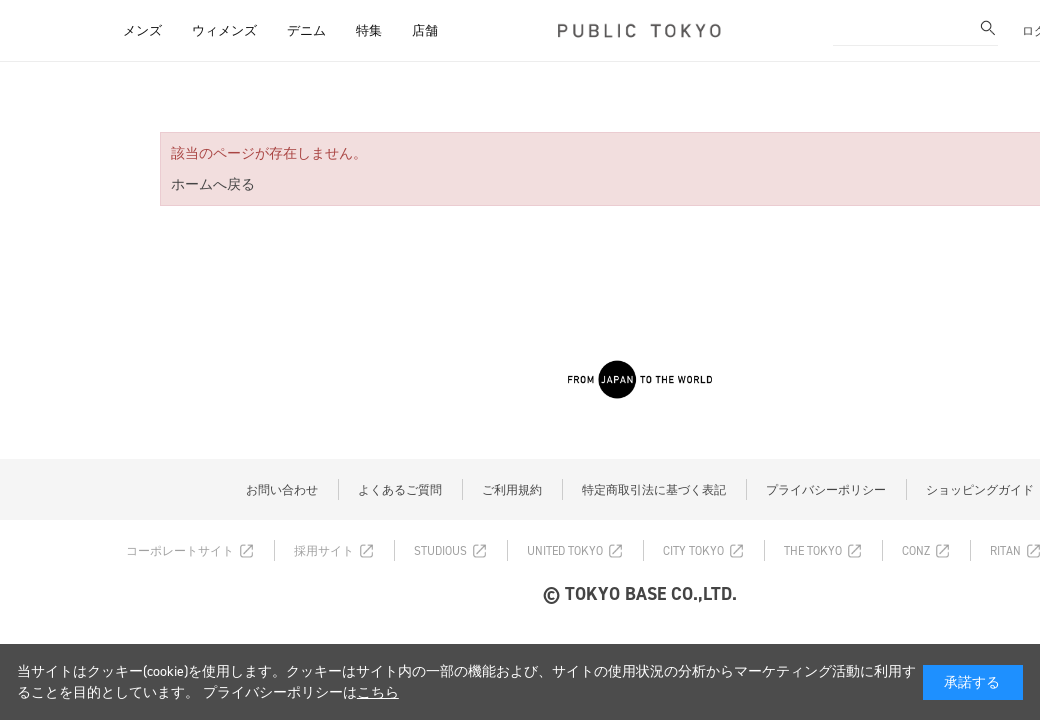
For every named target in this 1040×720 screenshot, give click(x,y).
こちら (378, 692)
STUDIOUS (440, 551)
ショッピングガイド (980, 490)
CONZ (916, 551)
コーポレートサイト (180, 551)
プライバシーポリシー (826, 490)
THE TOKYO (813, 551)
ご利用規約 (512, 490)
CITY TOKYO (693, 551)
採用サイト (324, 551)
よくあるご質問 (400, 490)
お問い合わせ (282, 490)
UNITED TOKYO (565, 551)
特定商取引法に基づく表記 (654, 490)
